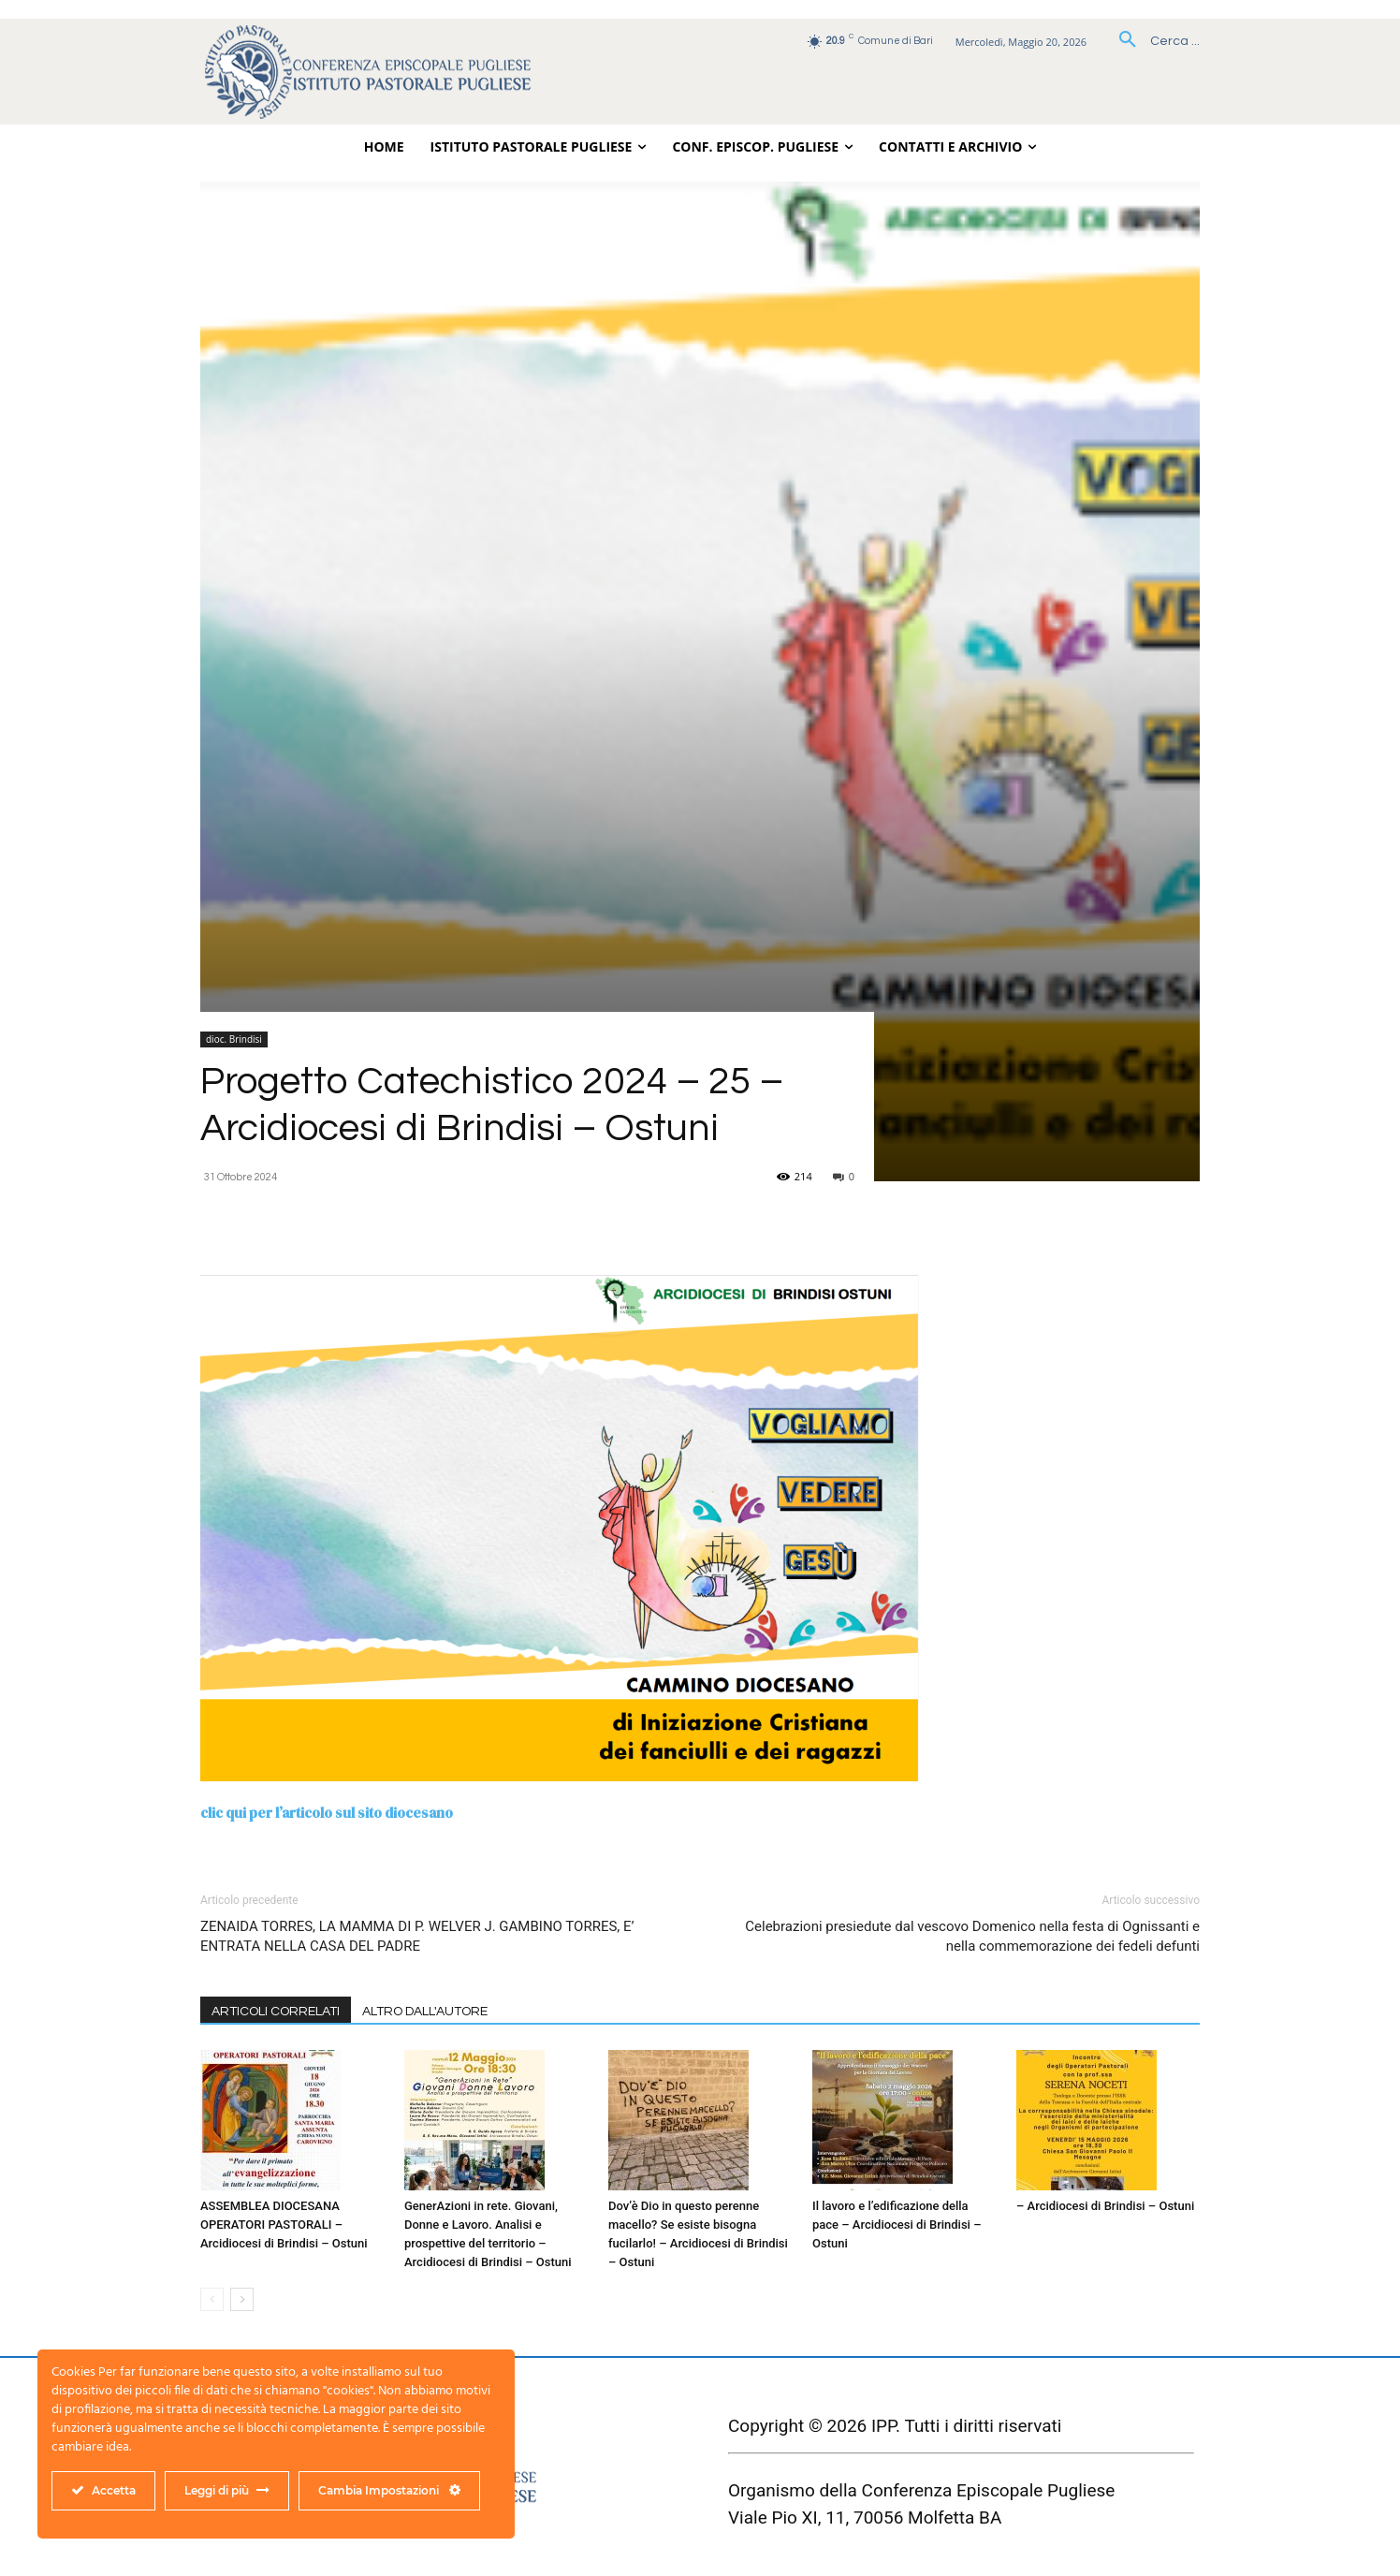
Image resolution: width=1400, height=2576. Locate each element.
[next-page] (242, 2299)
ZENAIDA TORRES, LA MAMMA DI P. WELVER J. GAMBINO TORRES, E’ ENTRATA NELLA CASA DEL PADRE (417, 1936)
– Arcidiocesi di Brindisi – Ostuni (1105, 2206)
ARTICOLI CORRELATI (275, 2011)
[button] (1152, 41)
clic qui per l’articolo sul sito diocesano (326, 1812)
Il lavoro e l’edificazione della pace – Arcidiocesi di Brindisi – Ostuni (897, 2224)
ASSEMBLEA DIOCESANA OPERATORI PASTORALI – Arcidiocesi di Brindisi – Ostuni (284, 2224)
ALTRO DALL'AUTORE (425, 2011)
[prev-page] (212, 2299)
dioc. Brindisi (234, 1039)
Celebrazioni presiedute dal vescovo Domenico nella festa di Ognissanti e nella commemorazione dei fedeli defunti (972, 1936)
